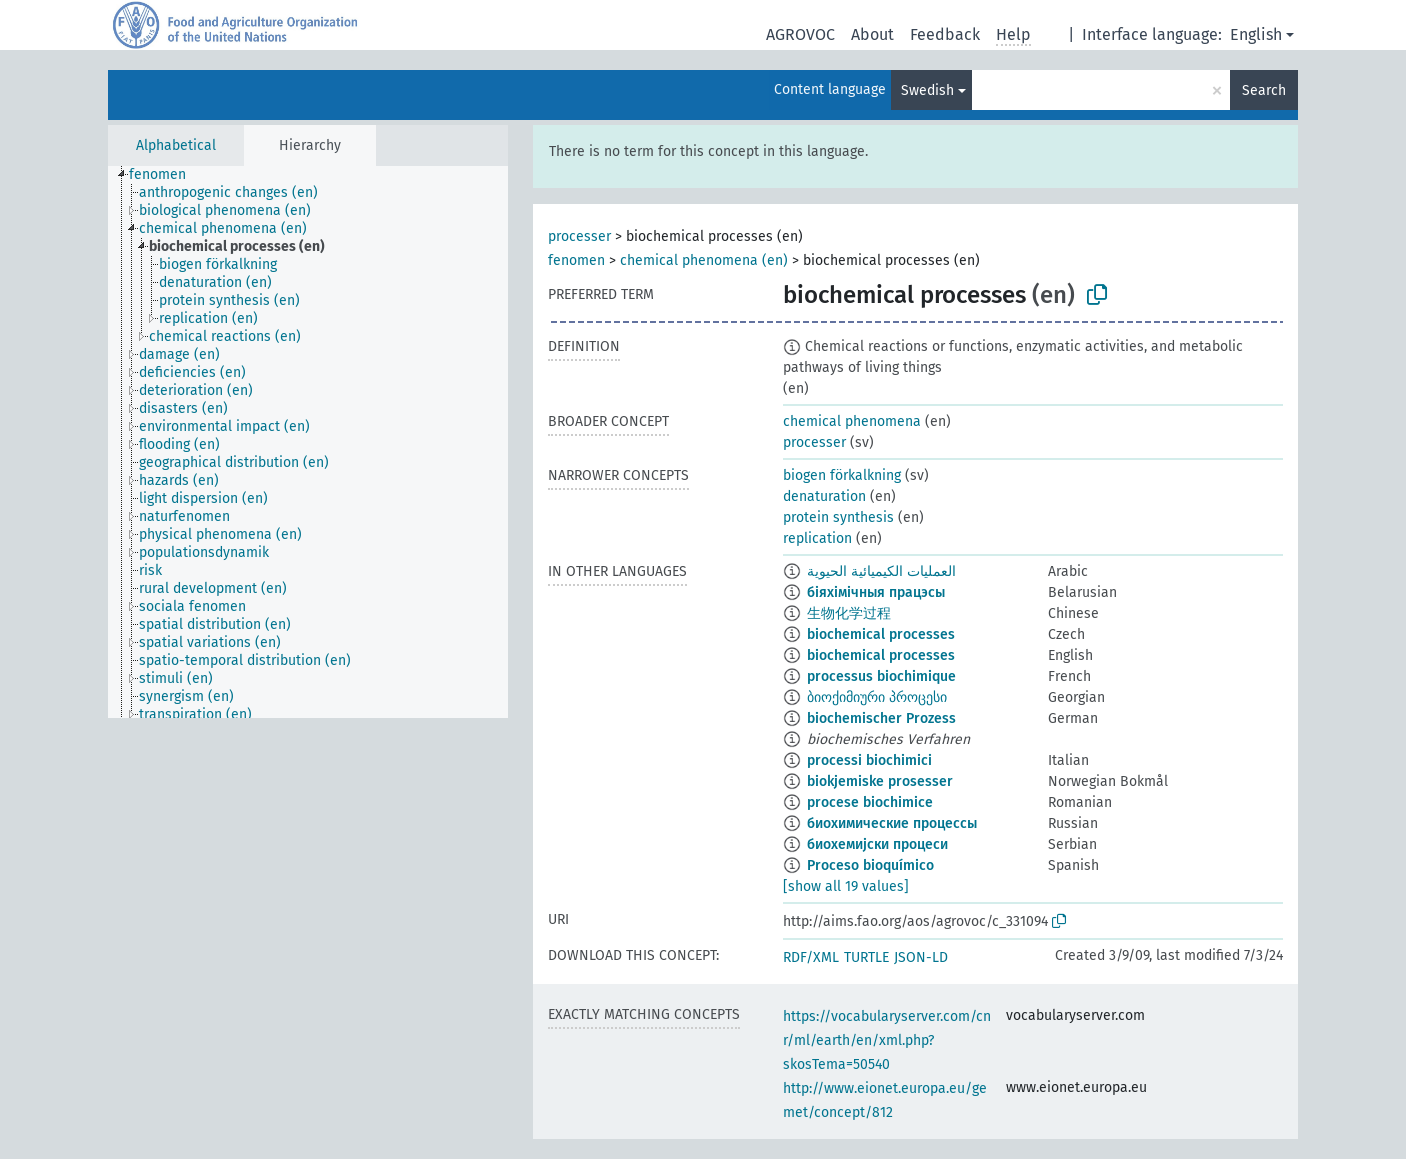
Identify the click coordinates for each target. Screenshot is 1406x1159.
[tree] (308, 442)
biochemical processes (881, 634)
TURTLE (866, 957)
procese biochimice (870, 802)
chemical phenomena (852, 421)
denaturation (824, 496)
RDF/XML (811, 957)
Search (1264, 90)
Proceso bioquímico (870, 865)
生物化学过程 (849, 613)
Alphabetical (176, 145)
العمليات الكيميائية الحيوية (881, 571)
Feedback (945, 34)
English (1256, 34)
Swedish (927, 90)
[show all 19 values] (846, 886)
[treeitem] (166, 175)
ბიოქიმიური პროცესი (877, 697)
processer (579, 236)
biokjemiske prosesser (880, 781)
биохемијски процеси (877, 844)
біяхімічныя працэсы (876, 592)
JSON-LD (921, 957)
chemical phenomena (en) (704, 260)
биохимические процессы (892, 823)
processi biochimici (869, 760)
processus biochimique (881, 676)
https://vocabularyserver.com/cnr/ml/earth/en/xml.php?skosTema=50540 (887, 1040)
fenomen (576, 260)
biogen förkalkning (842, 475)
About (872, 34)
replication (817, 538)
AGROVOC (800, 34)
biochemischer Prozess (881, 718)
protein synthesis (838, 517)
